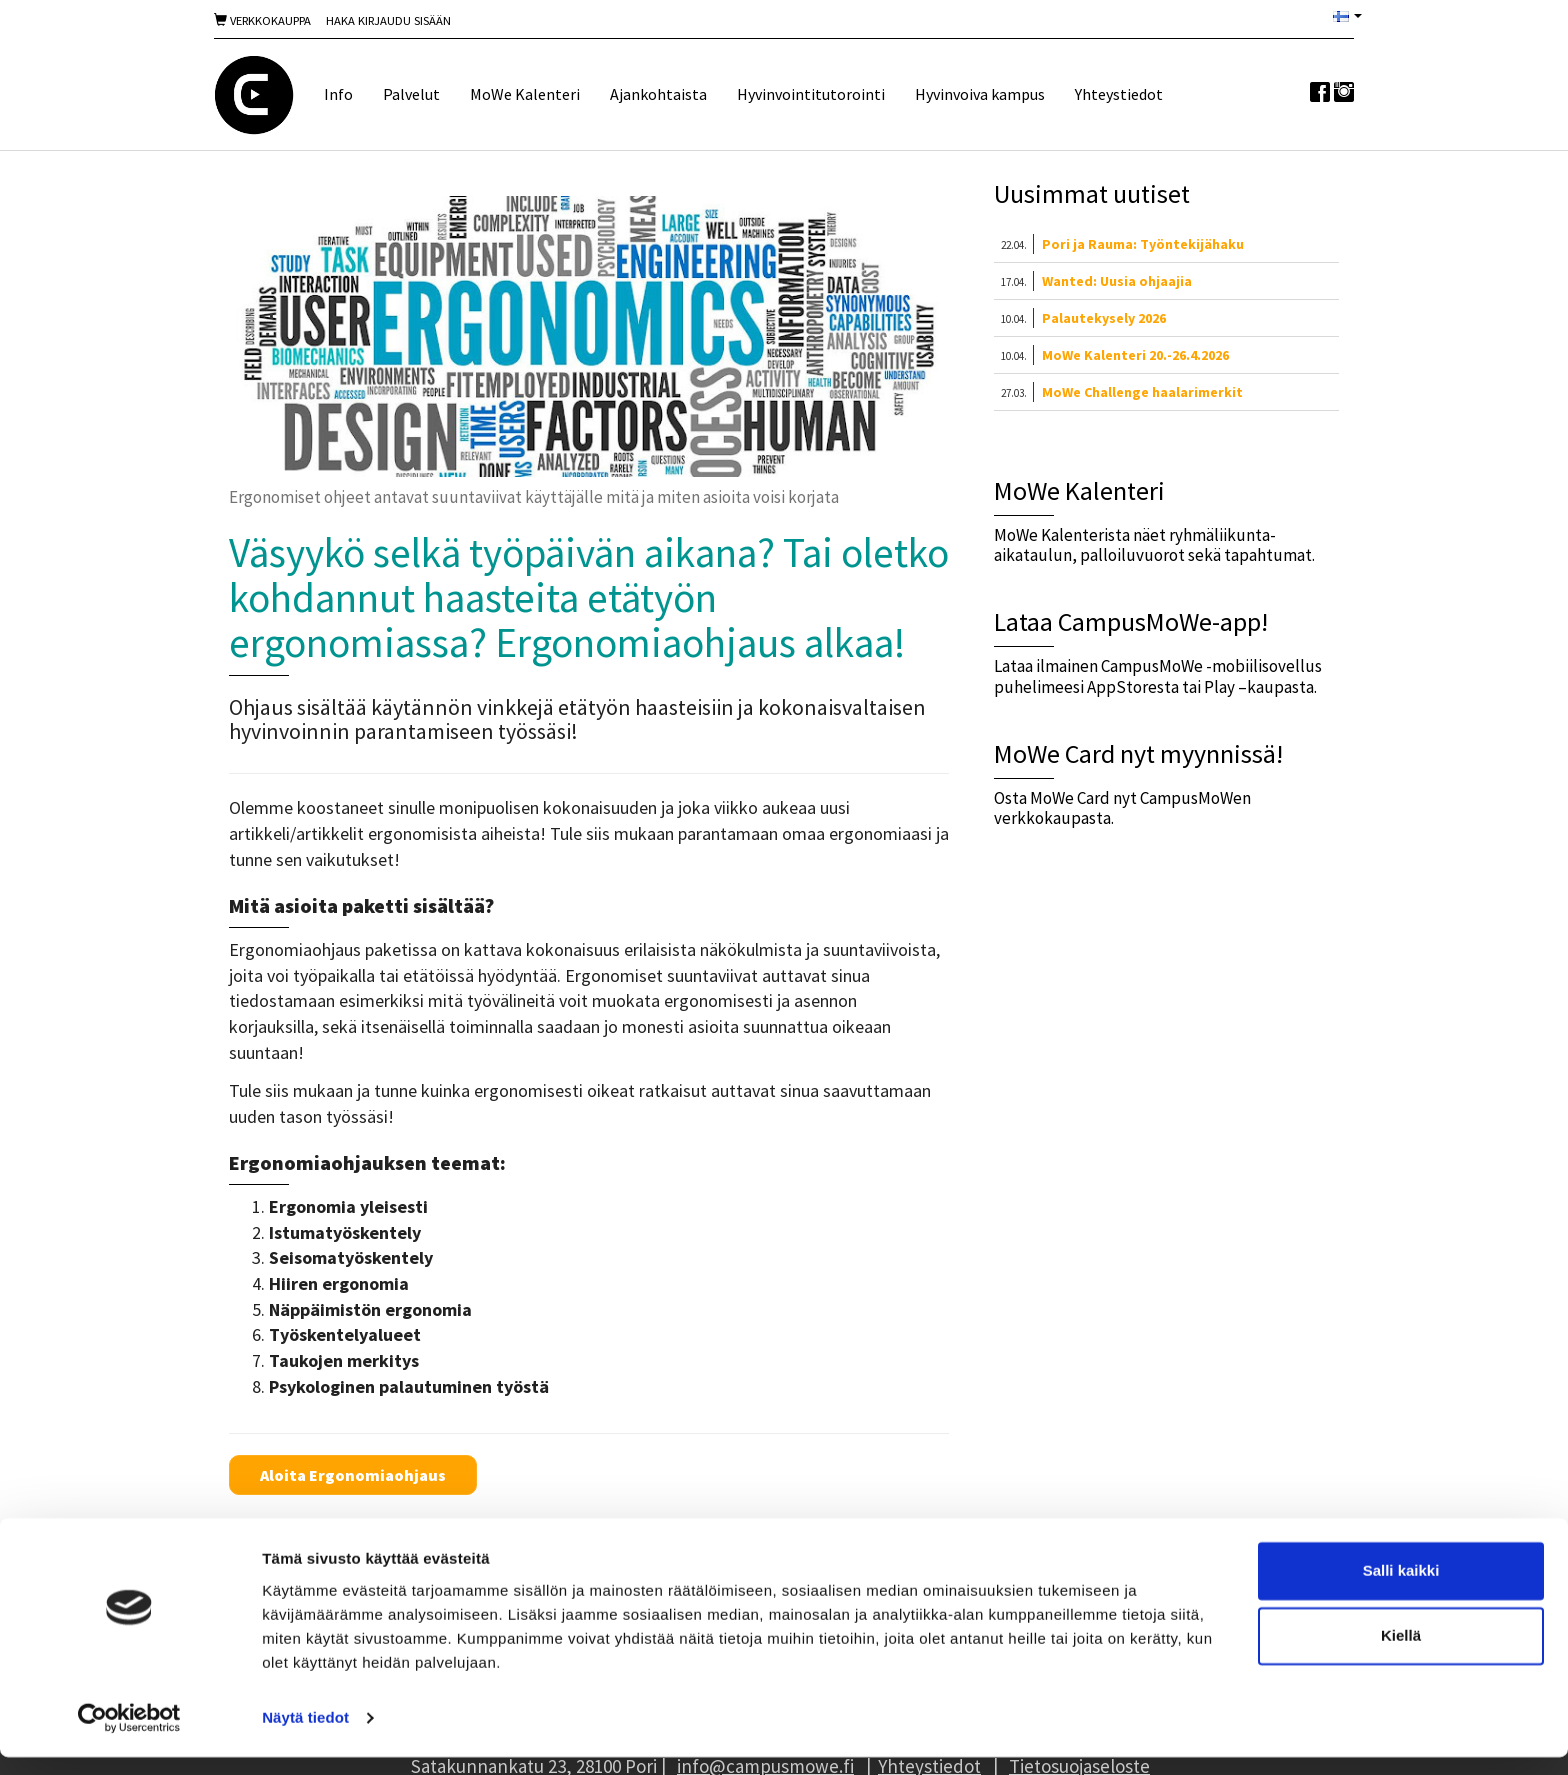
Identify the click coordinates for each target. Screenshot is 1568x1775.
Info (338, 94)
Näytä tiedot (305, 1735)
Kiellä (1401, 1653)
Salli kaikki (1401, 1588)
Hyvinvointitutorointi (811, 94)
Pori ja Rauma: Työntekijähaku (1143, 244)
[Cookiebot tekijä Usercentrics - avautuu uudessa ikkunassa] (129, 1736)
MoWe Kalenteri (525, 94)
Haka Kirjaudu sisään (388, 20)
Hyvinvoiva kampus (980, 94)
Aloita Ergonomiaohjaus (353, 1475)
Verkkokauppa (262, 20)
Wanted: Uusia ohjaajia (1117, 281)
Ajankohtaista (658, 94)
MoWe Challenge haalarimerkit (1142, 392)
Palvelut (411, 94)
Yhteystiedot (1119, 94)
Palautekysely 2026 (1104, 318)
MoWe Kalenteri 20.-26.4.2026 (1135, 355)
